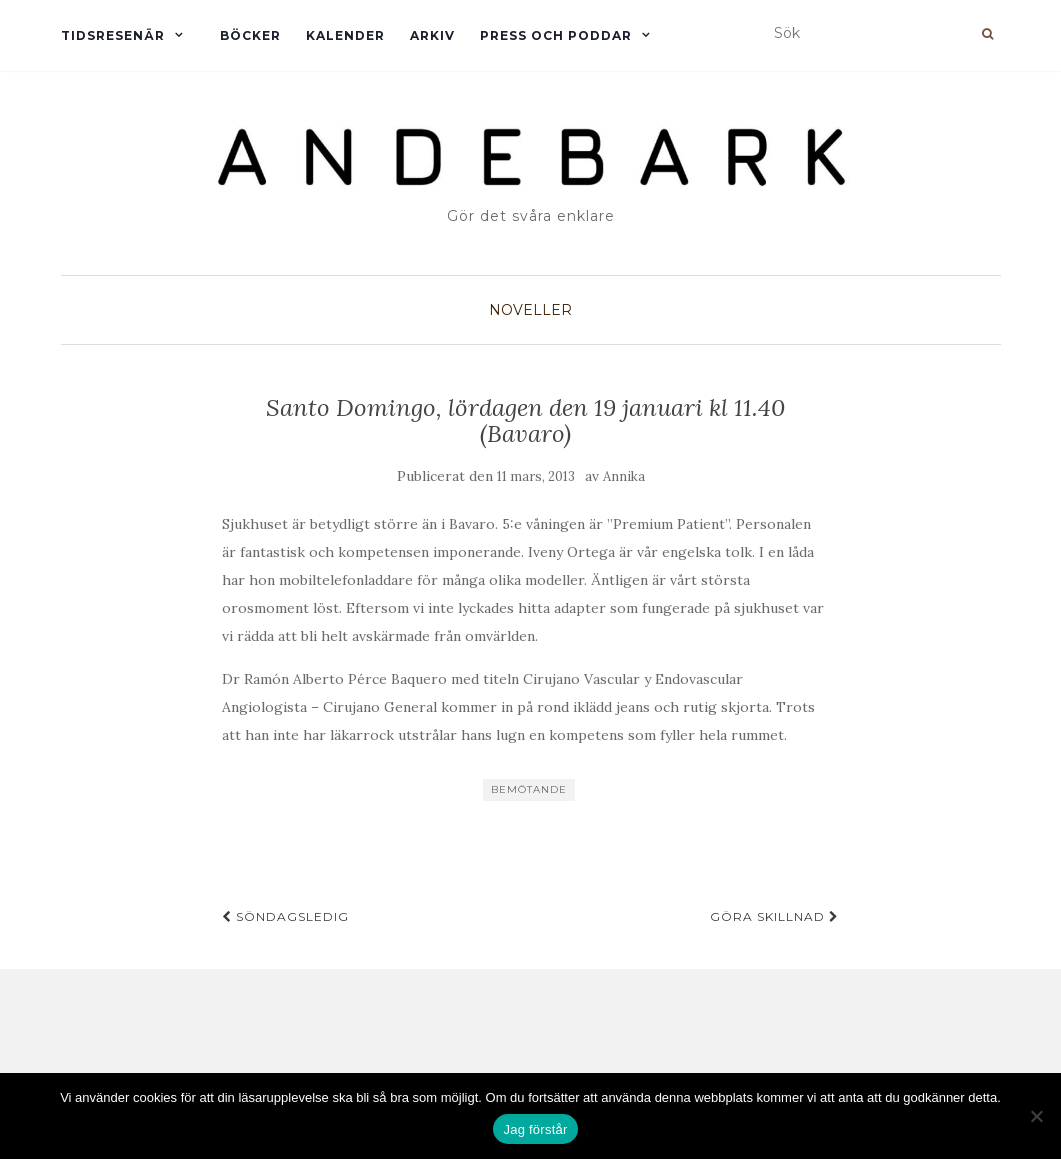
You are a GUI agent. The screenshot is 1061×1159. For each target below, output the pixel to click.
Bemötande (529, 789)
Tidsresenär (113, 35)
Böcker (250, 35)
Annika (624, 476)
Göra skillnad (774, 916)
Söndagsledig (285, 916)
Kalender (345, 35)
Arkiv (432, 35)
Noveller (530, 310)
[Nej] (1036, 1116)
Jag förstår (535, 1129)
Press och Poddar (556, 35)
